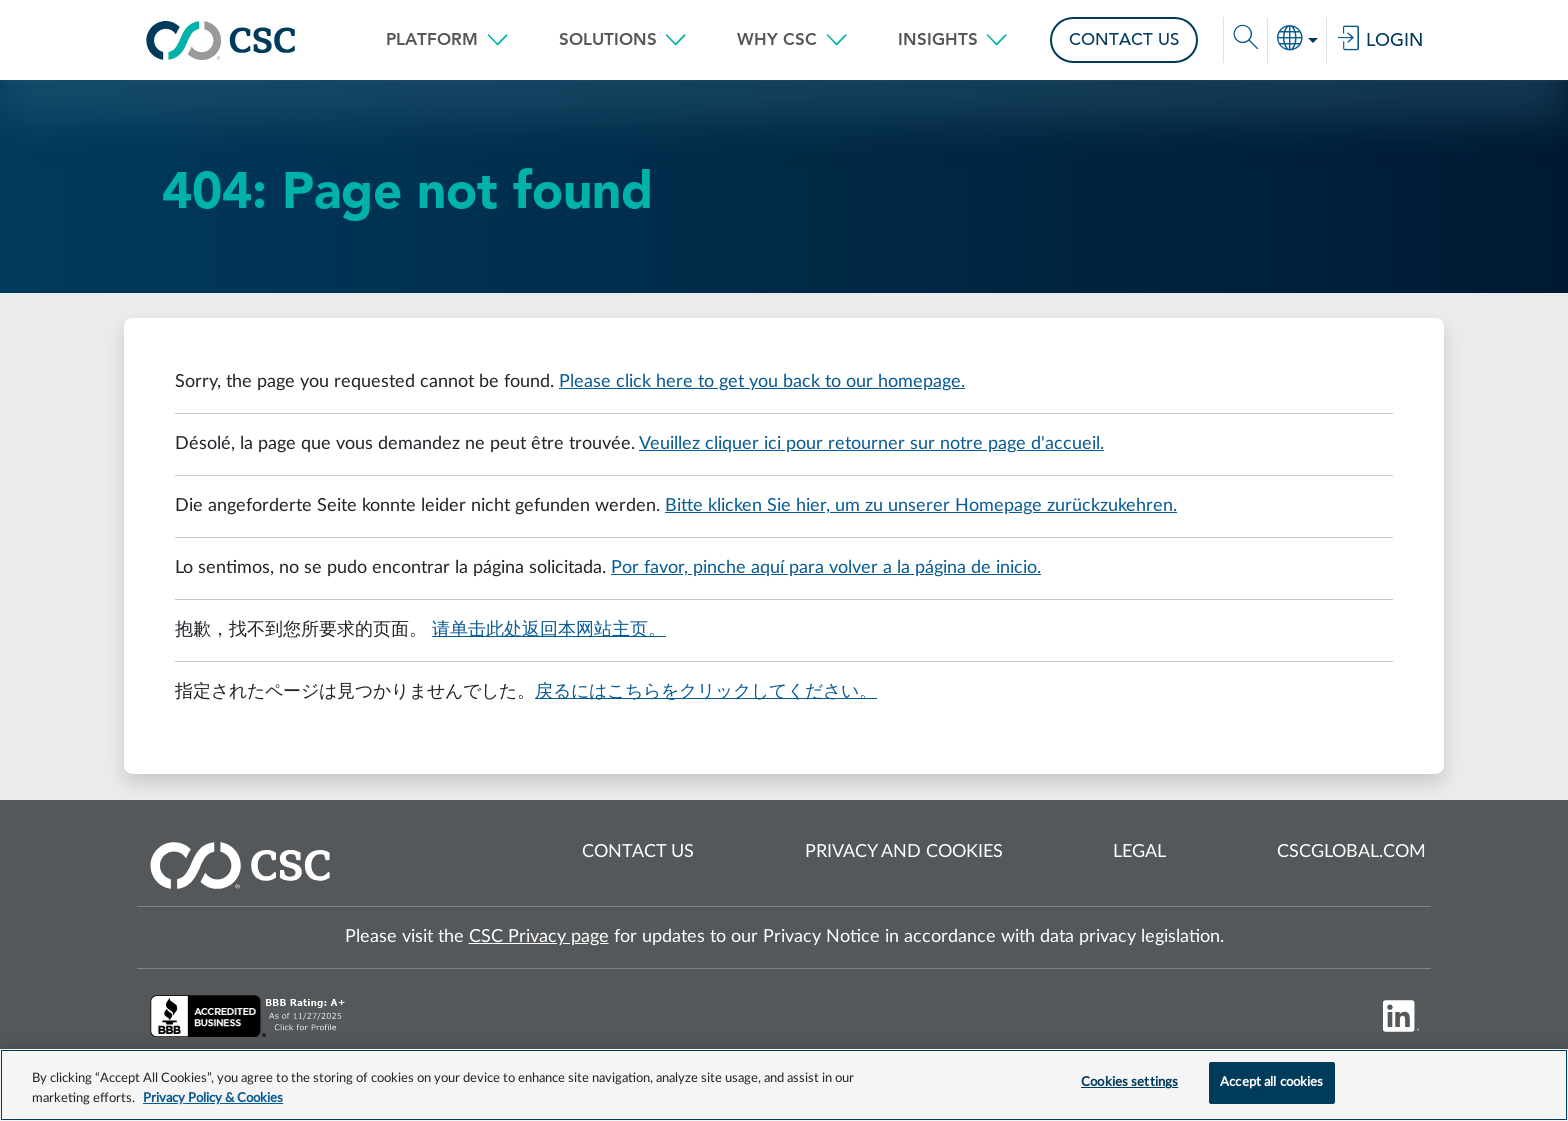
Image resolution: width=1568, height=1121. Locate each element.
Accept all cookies (1271, 1082)
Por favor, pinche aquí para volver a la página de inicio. (826, 568)
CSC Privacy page (539, 937)
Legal (1139, 852)
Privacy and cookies (904, 852)
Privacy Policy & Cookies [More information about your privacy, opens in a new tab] (213, 1098)
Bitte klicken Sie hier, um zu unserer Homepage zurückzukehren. (921, 506)
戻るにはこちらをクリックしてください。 (706, 692)
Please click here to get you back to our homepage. (762, 382)
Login (1379, 40)
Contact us (638, 852)
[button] (447, 40)
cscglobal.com (1351, 852)
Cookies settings (1129, 1082)
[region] (784, 1085)
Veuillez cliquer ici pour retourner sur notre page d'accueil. (871, 444)
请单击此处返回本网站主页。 (549, 630)
